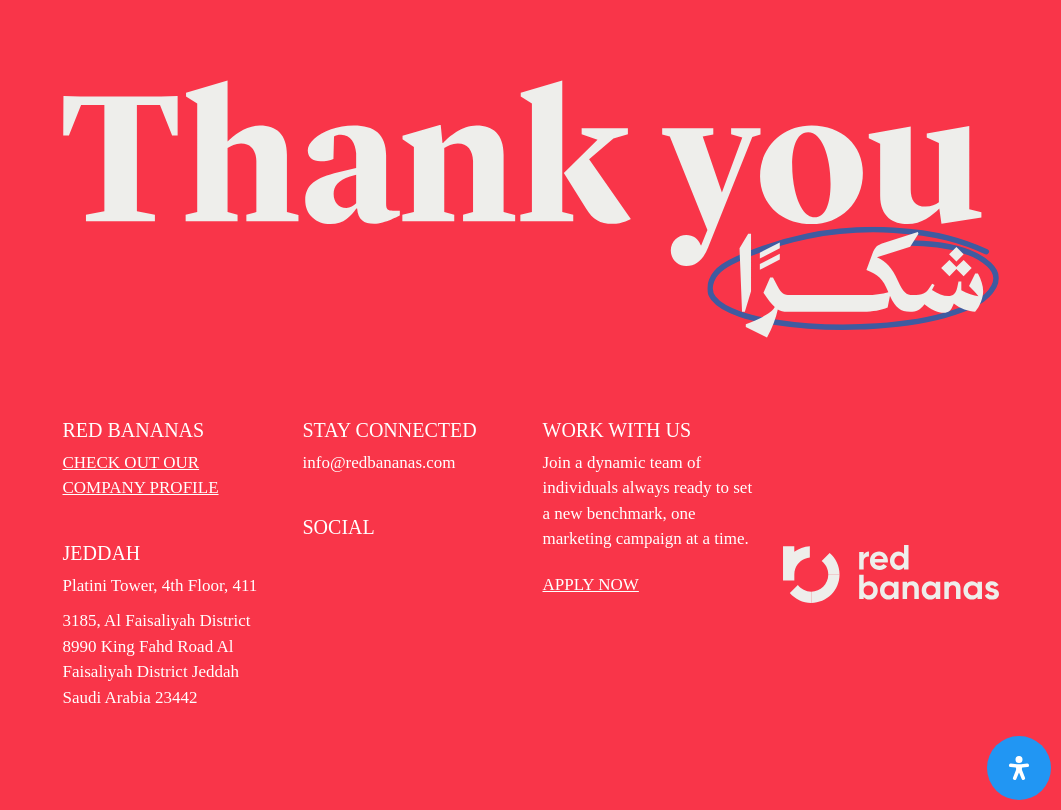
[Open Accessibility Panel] (1019, 768)
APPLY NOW (591, 584)
